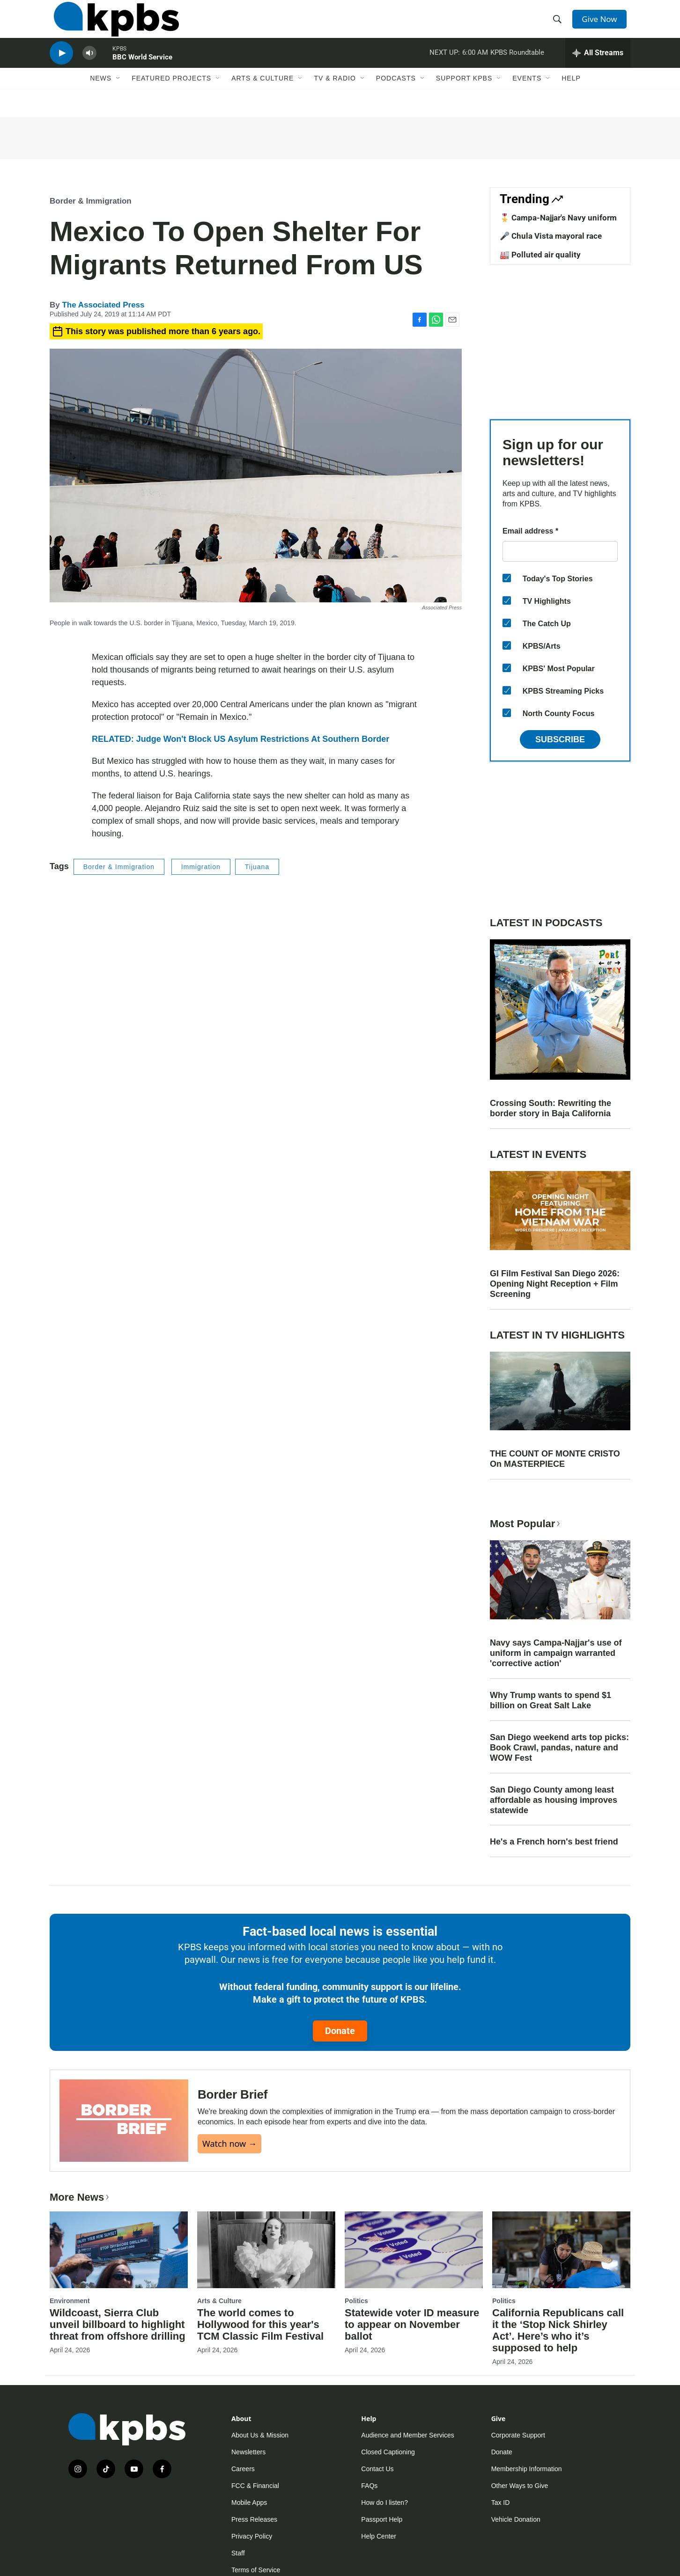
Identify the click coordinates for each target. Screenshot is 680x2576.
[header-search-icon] (559, 25)
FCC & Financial (255, 2485)
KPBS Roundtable (517, 67)
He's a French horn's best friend (554, 1841)
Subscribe (560, 739)
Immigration (201, 867)
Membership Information (526, 2469)
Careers (243, 2469)
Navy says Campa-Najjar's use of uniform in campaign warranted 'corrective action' (555, 1653)
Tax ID (500, 2502)
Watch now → (229, 2143)
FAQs (369, 2485)
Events (526, 97)
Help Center (378, 2536)
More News (80, 2197)
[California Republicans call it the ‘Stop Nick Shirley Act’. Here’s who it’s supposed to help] (561, 2249)
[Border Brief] (123, 2120)
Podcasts (396, 97)
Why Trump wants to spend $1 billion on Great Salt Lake (550, 1700)
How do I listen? (384, 2502)
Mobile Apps (249, 2502)
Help (571, 97)
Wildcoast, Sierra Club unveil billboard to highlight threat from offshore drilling (117, 2324)
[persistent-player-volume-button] (89, 68)
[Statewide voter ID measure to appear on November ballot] (414, 2249)
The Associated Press (103, 304)
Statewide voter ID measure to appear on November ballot (412, 2324)
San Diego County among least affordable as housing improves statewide (553, 1800)
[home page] (112, 24)
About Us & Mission (259, 2435)
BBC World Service (142, 72)
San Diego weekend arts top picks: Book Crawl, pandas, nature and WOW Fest (559, 1748)
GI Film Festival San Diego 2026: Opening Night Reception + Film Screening (555, 1284)
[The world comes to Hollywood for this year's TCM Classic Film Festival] (266, 2249)
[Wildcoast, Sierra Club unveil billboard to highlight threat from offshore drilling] (119, 2249)
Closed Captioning (387, 2452)
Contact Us (377, 2469)
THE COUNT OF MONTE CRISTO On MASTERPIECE (555, 1459)
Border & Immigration (91, 201)
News (100, 97)
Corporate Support (518, 2435)
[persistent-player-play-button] (61, 68)
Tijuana (257, 867)
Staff (238, 2553)
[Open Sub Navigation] (118, 97)
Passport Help (381, 2519)
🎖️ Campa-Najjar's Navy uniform (558, 217)
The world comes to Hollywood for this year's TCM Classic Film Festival (260, 2324)
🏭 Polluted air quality (540, 254)
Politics (356, 2301)
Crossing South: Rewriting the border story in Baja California (550, 1108)
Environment (70, 2301)
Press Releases (254, 2519)
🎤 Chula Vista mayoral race (551, 236)
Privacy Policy (251, 2536)
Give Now (602, 24)
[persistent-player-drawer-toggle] (597, 68)
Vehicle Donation (515, 2519)
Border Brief (232, 2094)
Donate (340, 2030)
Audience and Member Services (407, 2435)
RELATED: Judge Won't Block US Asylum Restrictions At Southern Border (240, 739)
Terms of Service (255, 2570)
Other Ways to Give (519, 2485)
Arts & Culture (262, 97)
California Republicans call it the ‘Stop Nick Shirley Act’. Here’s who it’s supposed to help (558, 2330)
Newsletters (248, 2452)
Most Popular (526, 1524)
